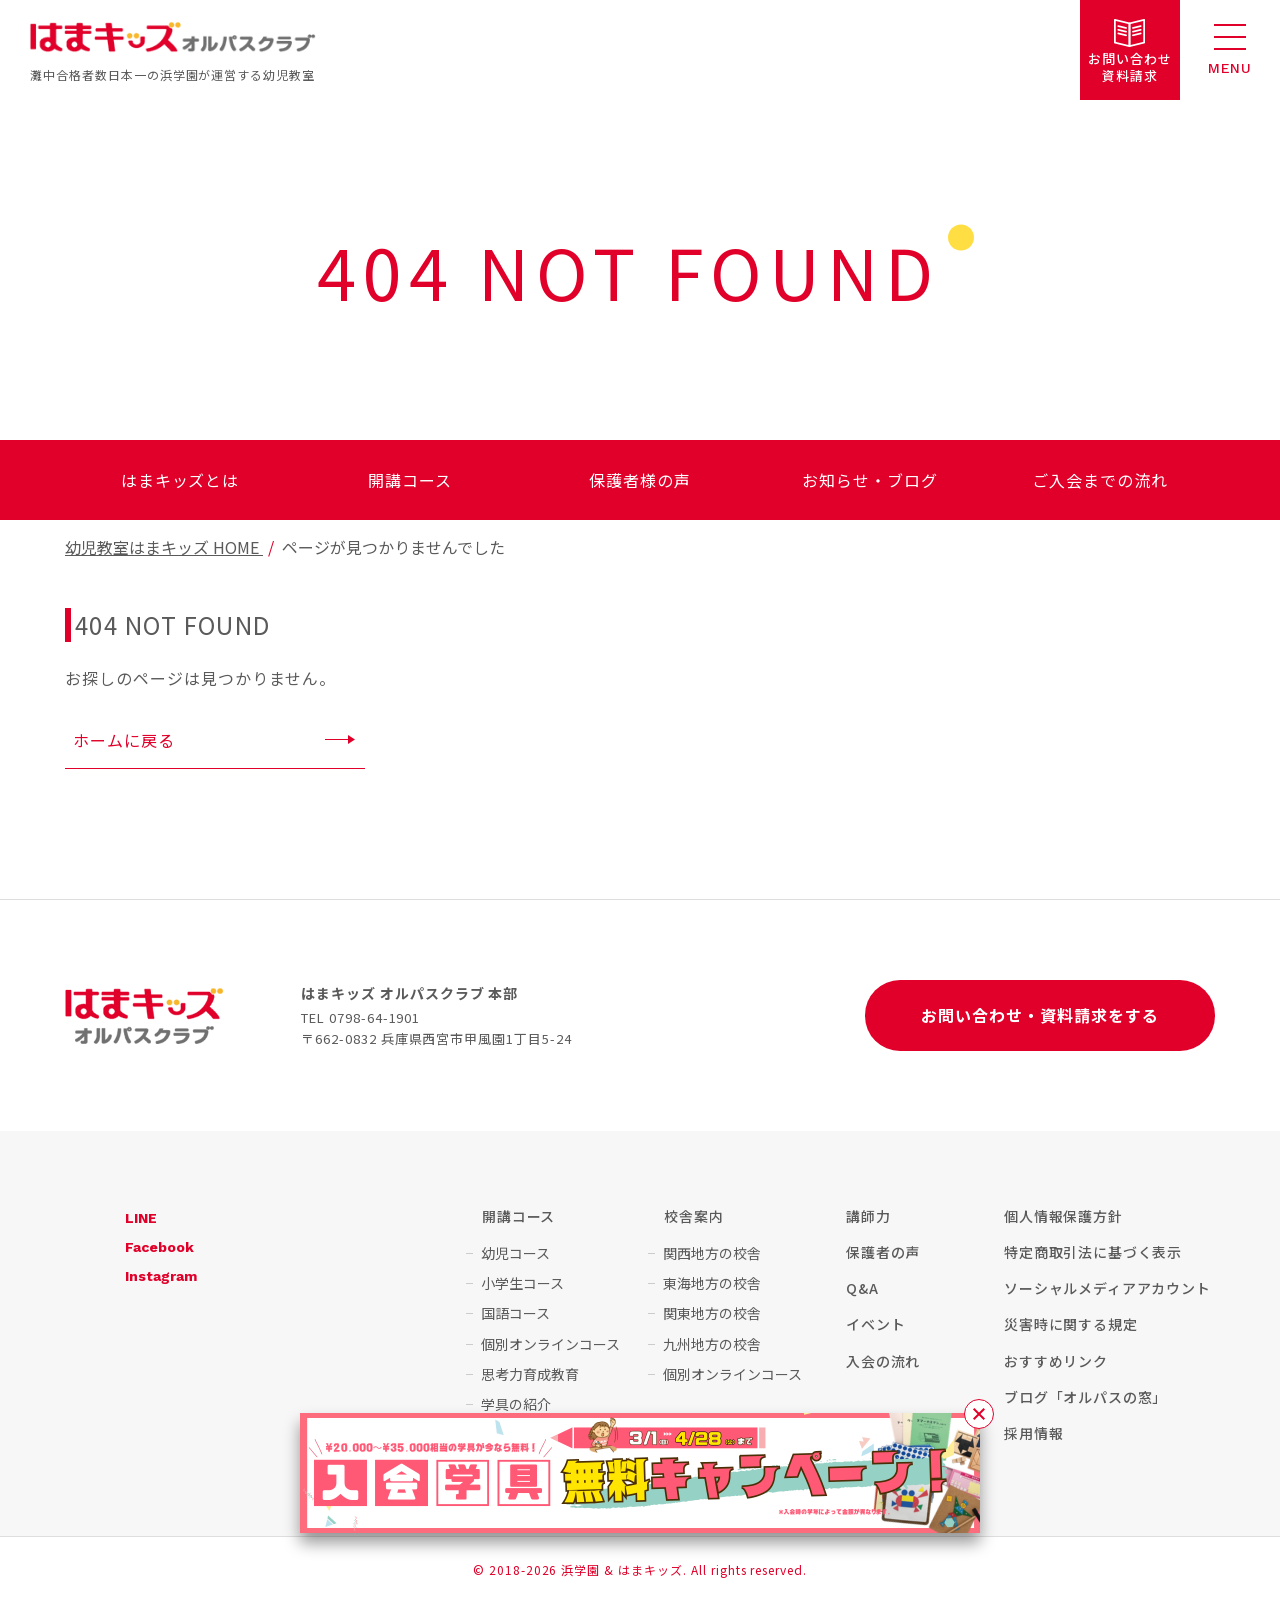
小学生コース (522, 1283)
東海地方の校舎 (712, 1283)
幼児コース (515, 1253)
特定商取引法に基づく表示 (1093, 1252)
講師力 (868, 1216)
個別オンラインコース (550, 1344)
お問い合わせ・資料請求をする (1039, 1015)
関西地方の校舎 (712, 1253)
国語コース (515, 1313)
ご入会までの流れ (1100, 480)
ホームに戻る (124, 740)
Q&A (862, 1288)
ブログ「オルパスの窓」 (1085, 1397)
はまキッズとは (180, 480)
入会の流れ (883, 1361)
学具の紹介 (516, 1404)
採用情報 (1033, 1433)
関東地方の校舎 (712, 1313)
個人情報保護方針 (1063, 1216)
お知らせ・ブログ (870, 480)
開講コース (410, 480)
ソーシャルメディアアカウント (1107, 1288)
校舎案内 (693, 1216)
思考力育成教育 (530, 1374)
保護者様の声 (640, 480)
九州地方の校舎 (712, 1344)
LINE (141, 1218)
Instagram (161, 1276)
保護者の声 (883, 1252)
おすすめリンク (1056, 1361)
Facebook (159, 1247)
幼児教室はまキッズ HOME (164, 547)
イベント (875, 1324)
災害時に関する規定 (1071, 1324)
